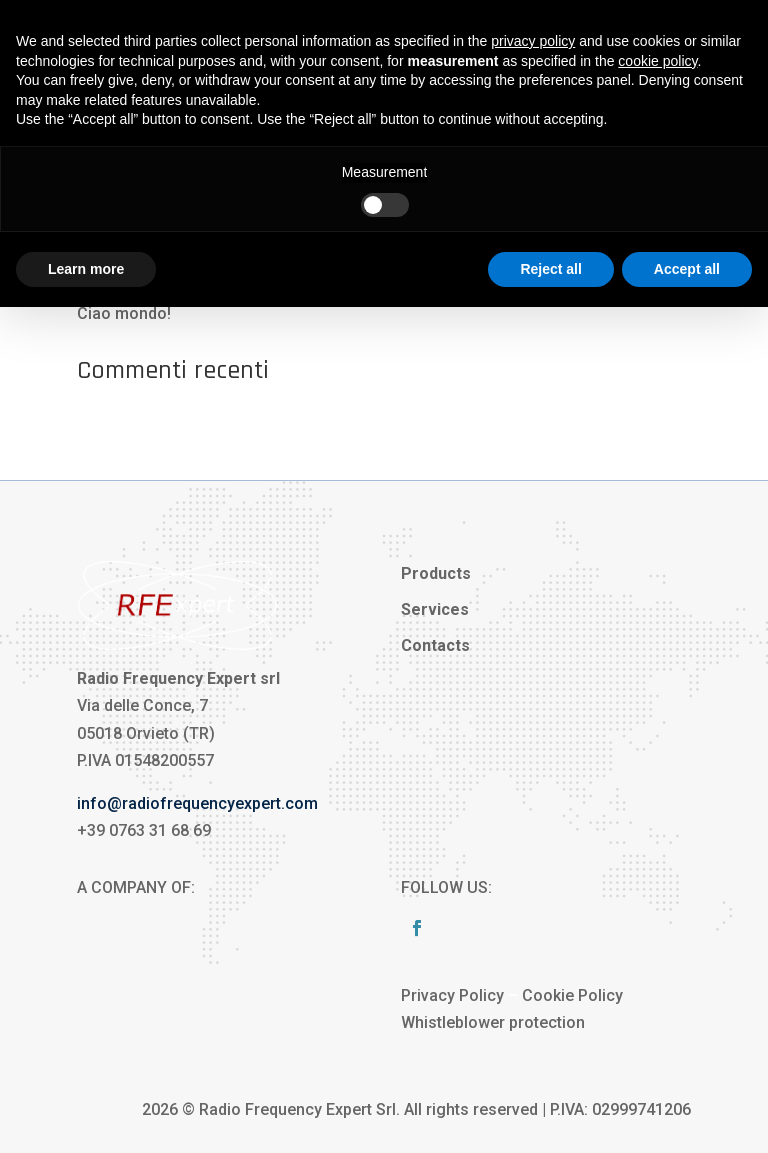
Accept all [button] (687, 269)
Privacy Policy (452, 995)
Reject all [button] (550, 269)
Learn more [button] (86, 269)
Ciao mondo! (124, 313)
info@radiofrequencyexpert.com (197, 803)
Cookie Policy (572, 995)
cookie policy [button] (657, 61)
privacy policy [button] (533, 41)
